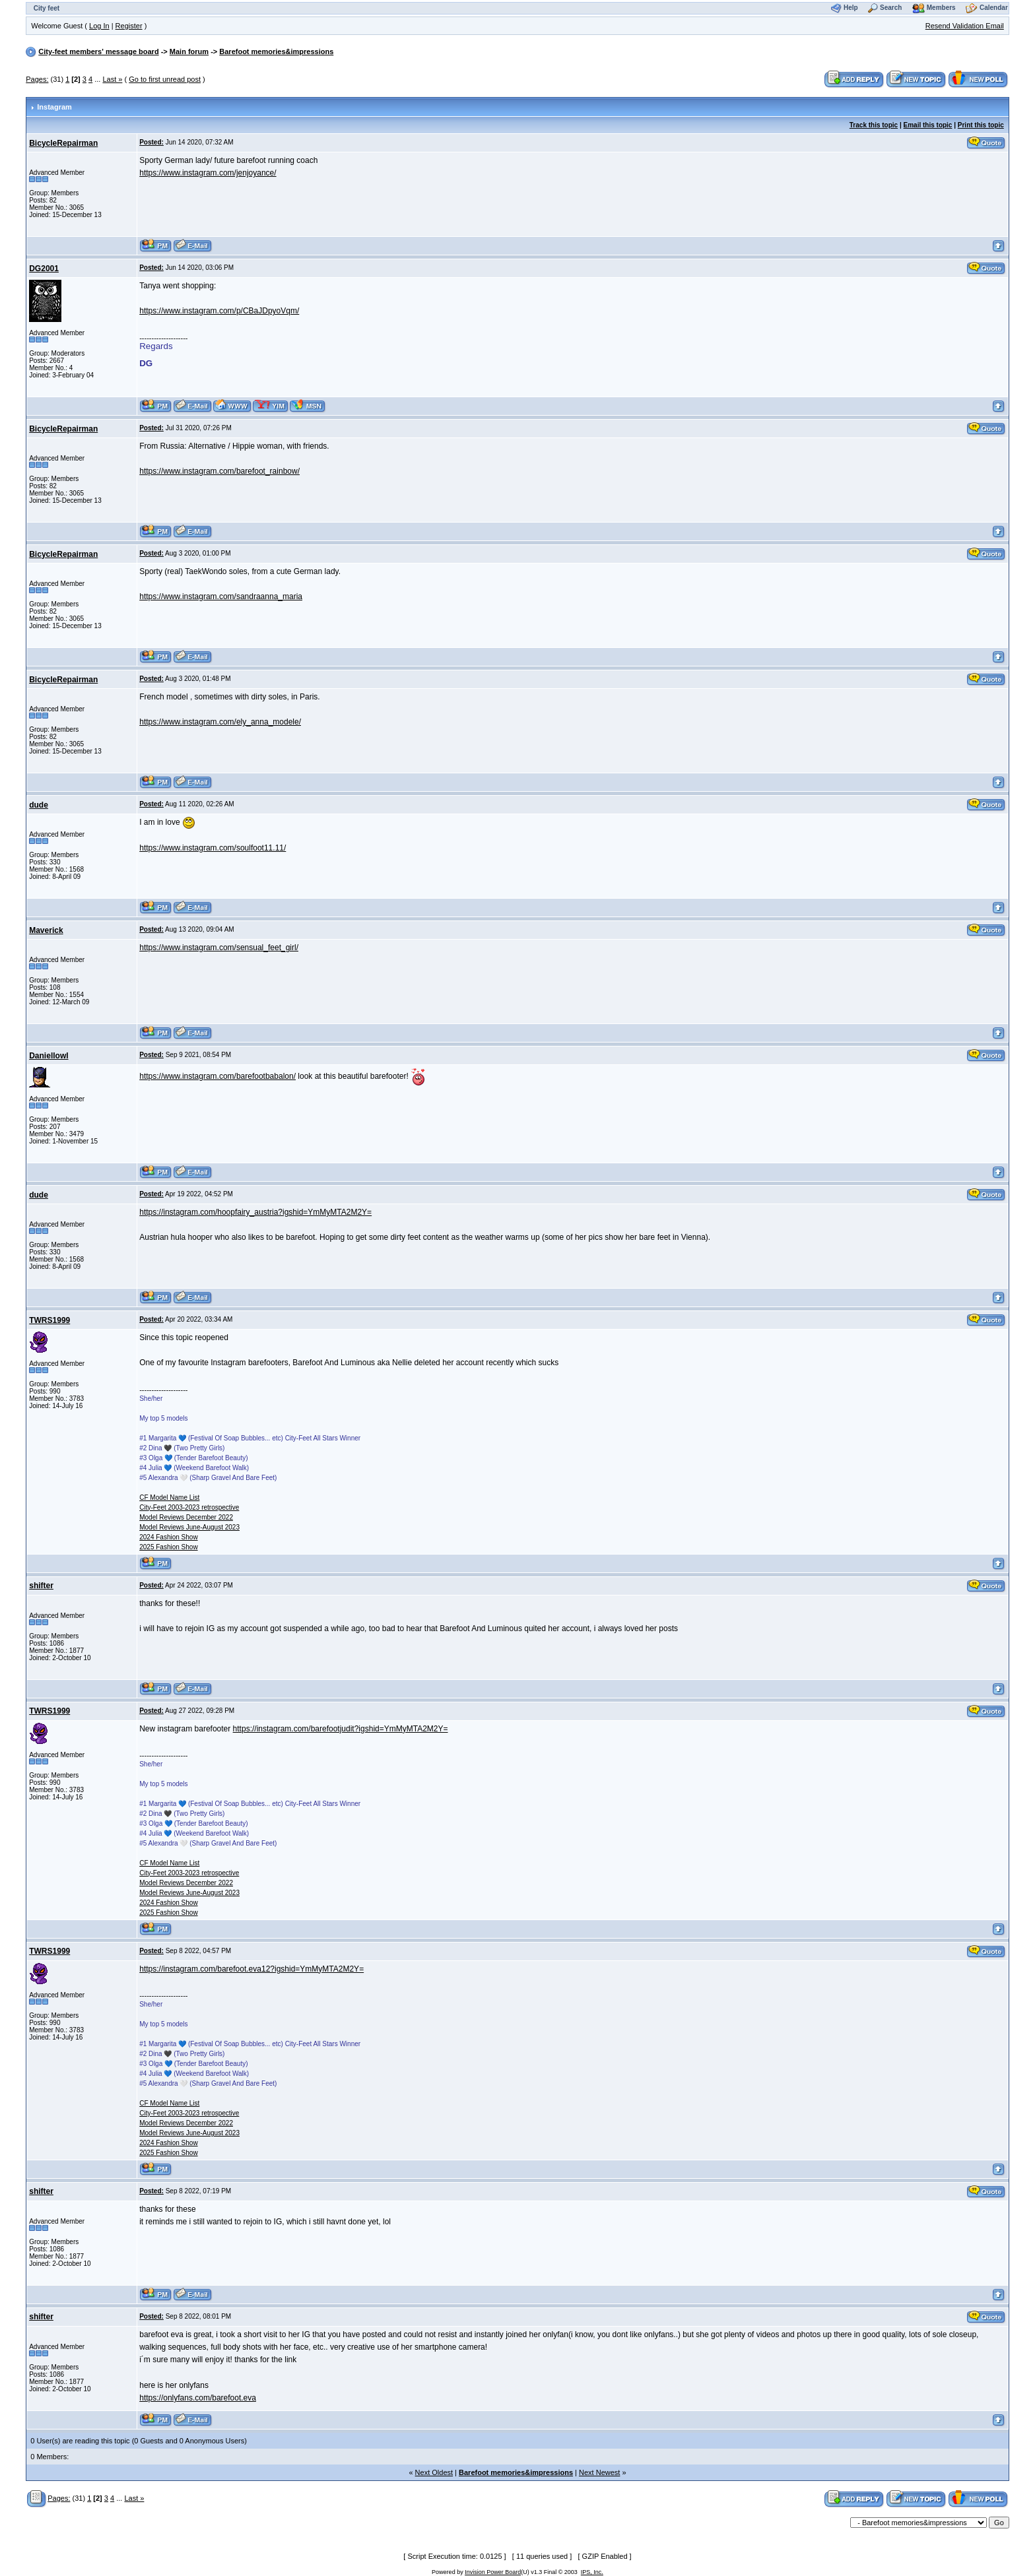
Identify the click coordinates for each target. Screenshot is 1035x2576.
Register (129, 26)
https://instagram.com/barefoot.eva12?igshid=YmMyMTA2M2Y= (251, 1969)
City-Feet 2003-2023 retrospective (189, 1507)
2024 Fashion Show (168, 1537)
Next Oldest (434, 2472)
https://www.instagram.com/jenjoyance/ (207, 172)
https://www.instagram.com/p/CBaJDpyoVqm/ (219, 310)
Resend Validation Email (964, 26)
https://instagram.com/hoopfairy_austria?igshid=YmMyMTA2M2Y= (255, 1212)
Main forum (189, 51)
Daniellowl (48, 1055)
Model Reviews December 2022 (186, 1517)
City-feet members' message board (98, 51)
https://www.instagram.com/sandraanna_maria (220, 596)
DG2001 (44, 268)
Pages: (37, 79)
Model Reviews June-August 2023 (189, 1527)
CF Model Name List (169, 1497)
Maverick (46, 930)
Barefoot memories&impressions (276, 51)
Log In (99, 26)
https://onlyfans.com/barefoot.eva (197, 2397)
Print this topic (981, 125)
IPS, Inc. (592, 2572)
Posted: (151, 142)
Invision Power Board (493, 2572)
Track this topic (874, 125)
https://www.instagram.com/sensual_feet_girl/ (218, 947)
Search (891, 7)
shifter (41, 1585)
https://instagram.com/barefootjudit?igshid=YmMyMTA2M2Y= (340, 1728)
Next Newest (599, 2472)
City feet (46, 8)
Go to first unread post (165, 79)
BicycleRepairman (63, 143)
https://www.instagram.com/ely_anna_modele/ (220, 721)
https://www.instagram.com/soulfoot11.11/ (212, 848)
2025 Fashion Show (168, 1547)
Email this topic (928, 125)
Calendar (994, 7)
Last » (112, 79)
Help (851, 7)
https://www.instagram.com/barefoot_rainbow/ (219, 471)
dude (38, 805)
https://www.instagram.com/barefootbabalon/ (217, 1076)
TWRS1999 (49, 1320)
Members (941, 7)
